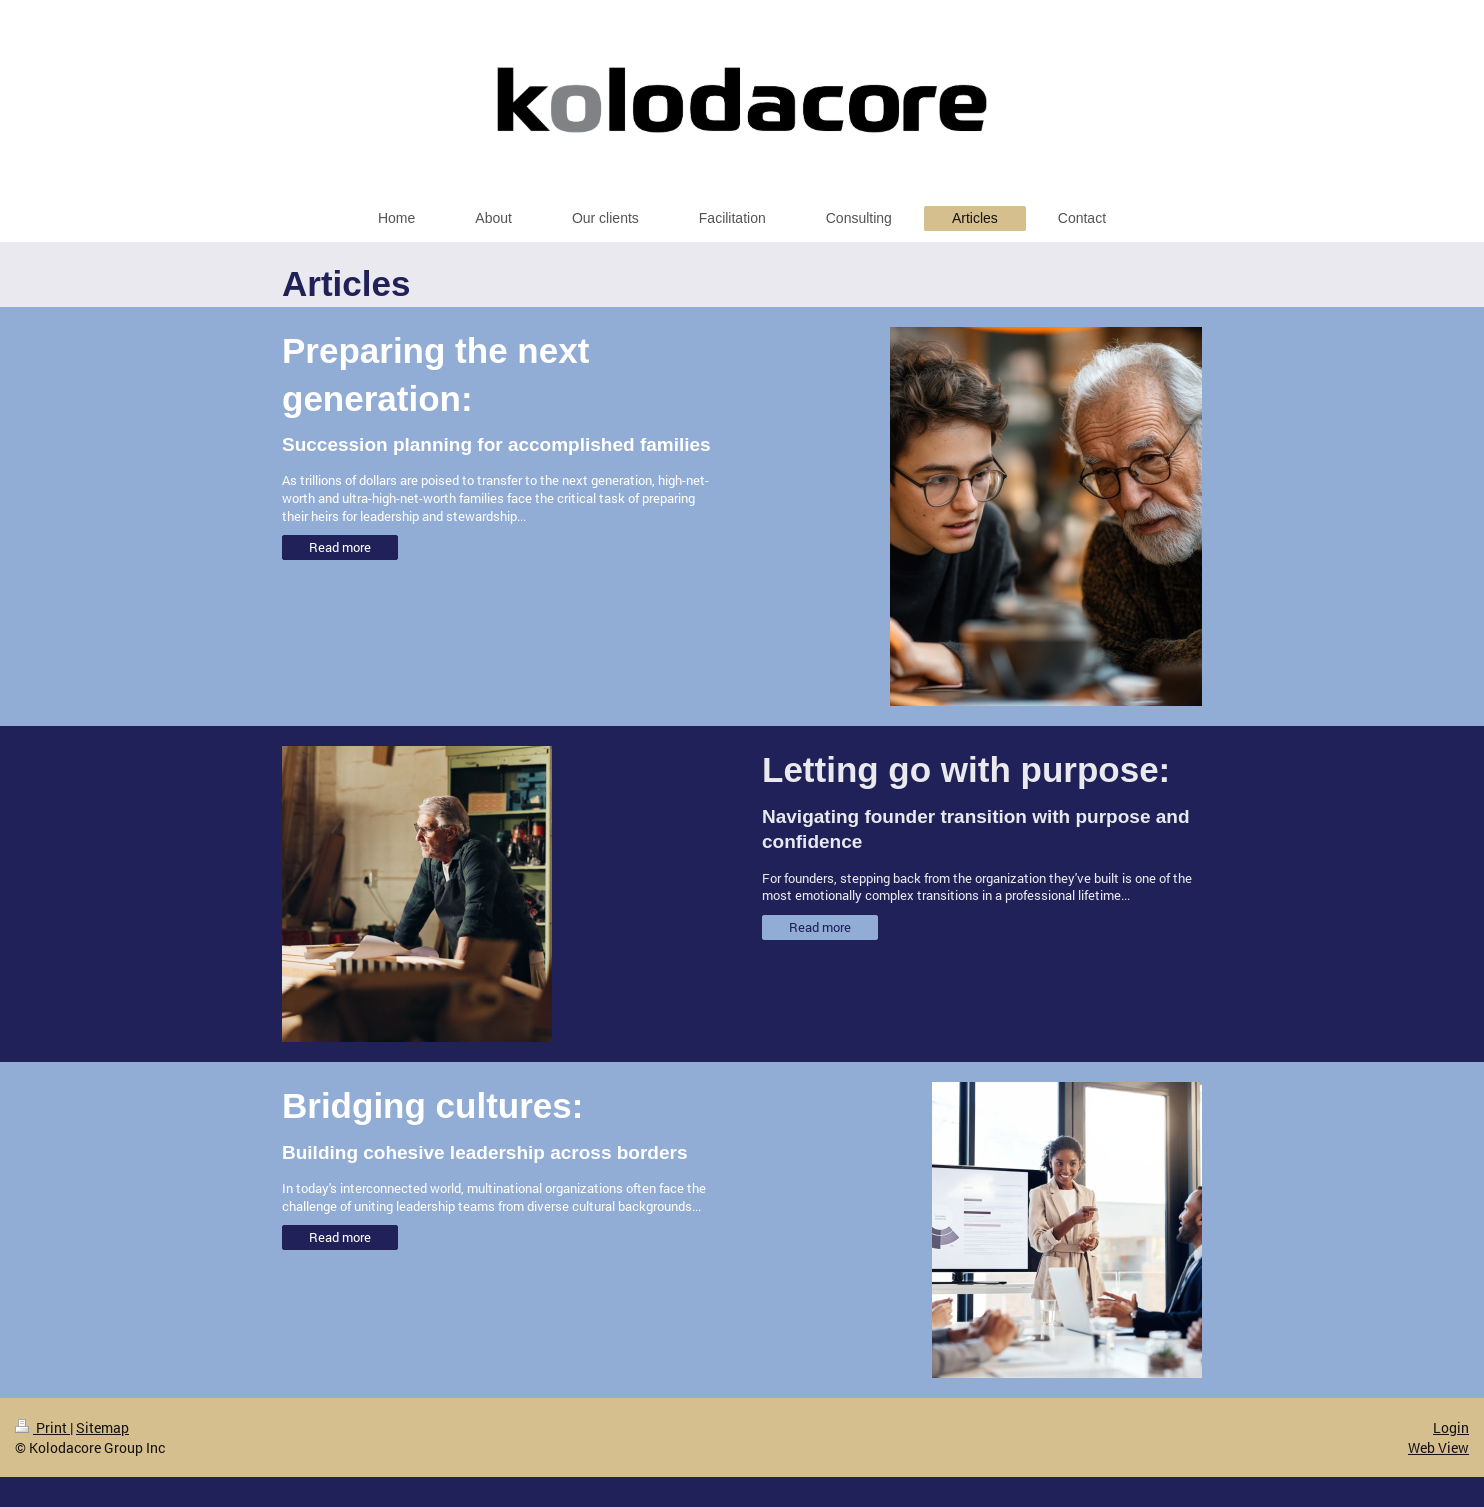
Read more (340, 547)
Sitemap (102, 1427)
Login (1451, 1427)
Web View (1438, 1447)
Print (42, 1427)
